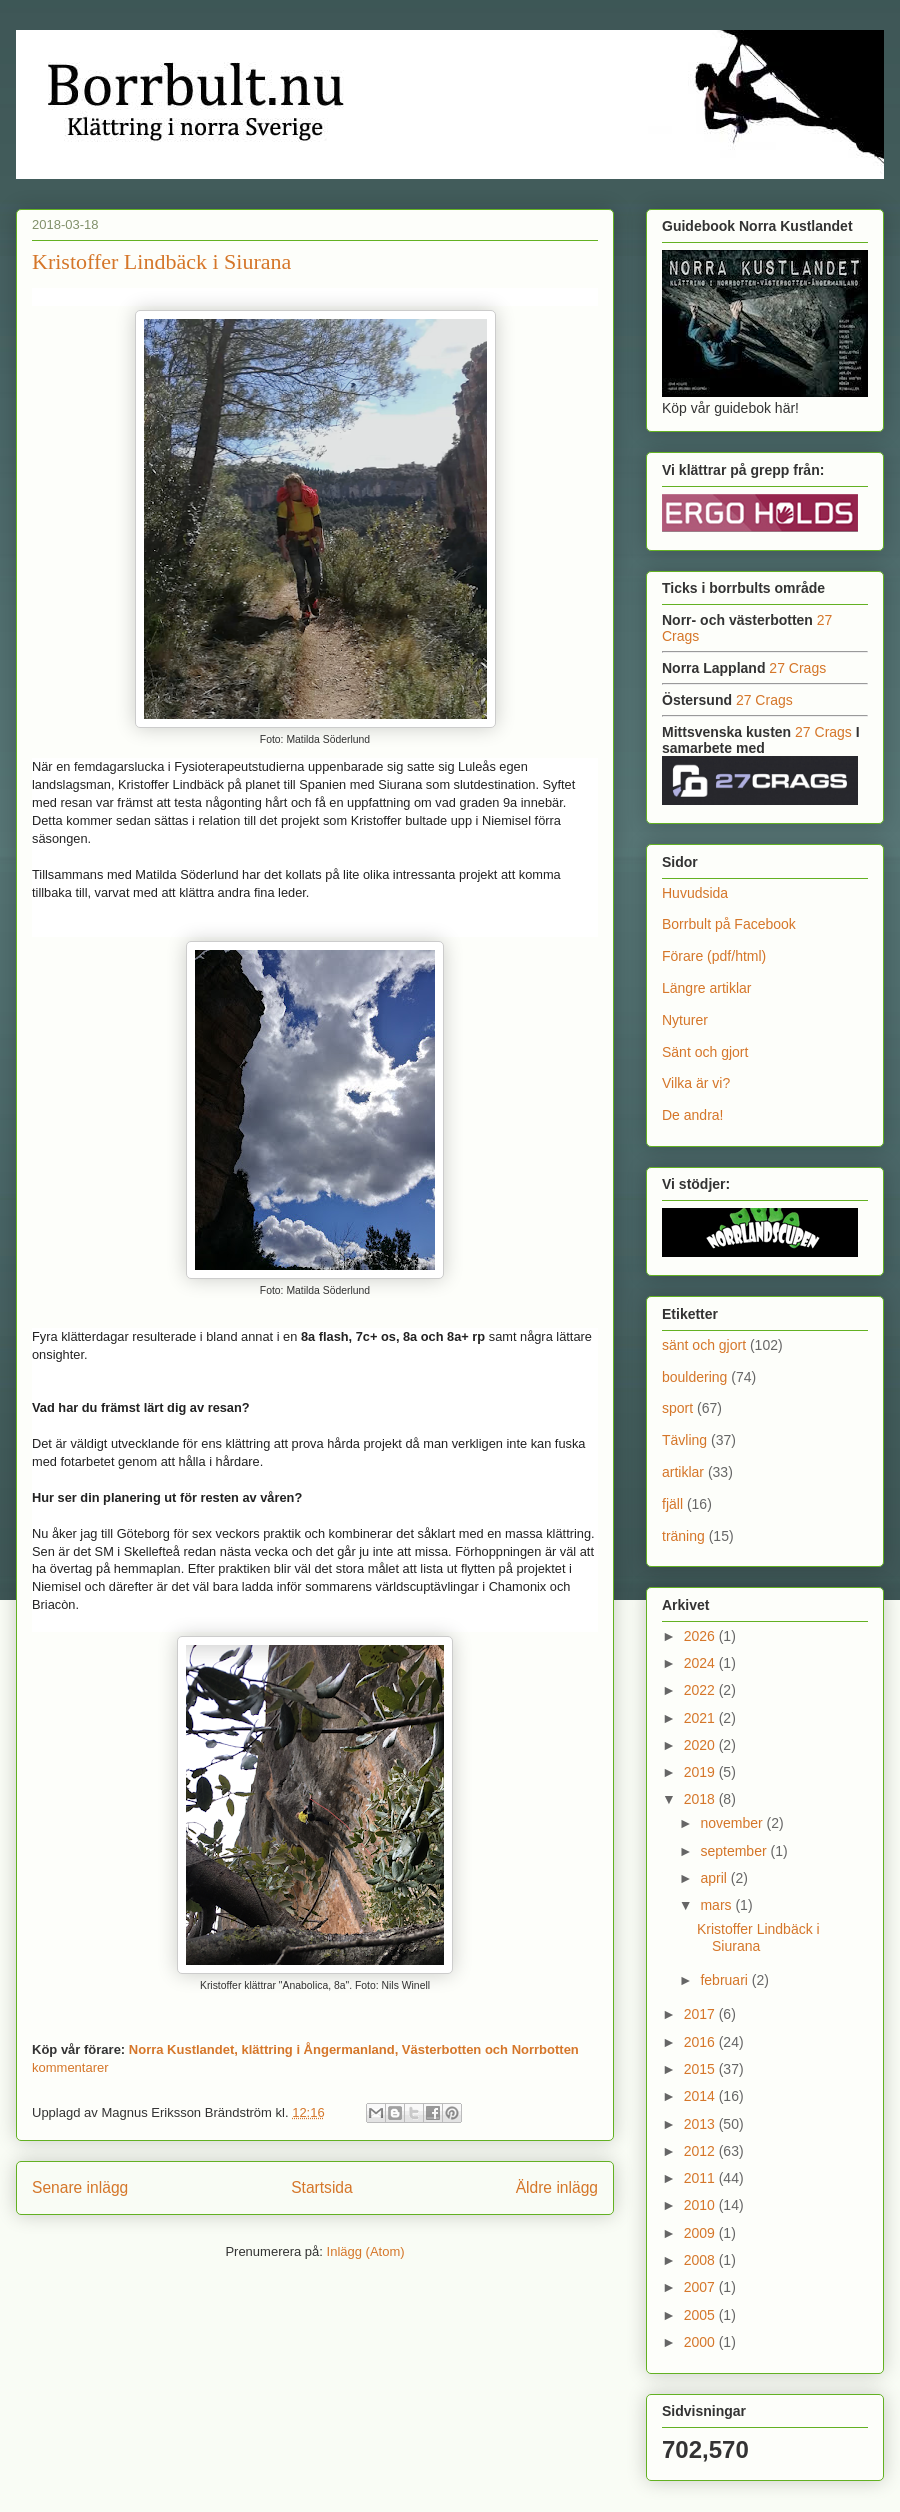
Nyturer (685, 1020)
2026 (701, 1636)
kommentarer (70, 2067)
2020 (701, 1745)
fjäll (672, 1504)
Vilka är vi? (696, 1083)
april (715, 1878)
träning (683, 1536)
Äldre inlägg (557, 2187)
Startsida (322, 2187)
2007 (701, 2287)
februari (725, 1980)
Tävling (684, 1440)
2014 (701, 2096)
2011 (701, 2178)
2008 (701, 2260)
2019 (701, 1772)
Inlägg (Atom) (366, 2251)
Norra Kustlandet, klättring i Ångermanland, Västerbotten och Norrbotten (354, 2049)
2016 (701, 2042)
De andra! (692, 1115)
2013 (701, 2124)
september (735, 1851)
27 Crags (797, 668)
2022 (701, 1690)
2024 (701, 1663)
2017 (701, 2014)
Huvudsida (695, 893)
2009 (701, 2233)
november (733, 1823)
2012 (701, 2151)
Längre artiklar (707, 988)
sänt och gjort (704, 1345)
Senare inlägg (80, 2187)
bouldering (694, 1377)
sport (677, 1408)
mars (717, 1905)
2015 (701, 2069)
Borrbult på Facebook (729, 924)
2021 (701, 1718)
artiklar (683, 1472)
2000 (701, 2342)
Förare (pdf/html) (714, 956)
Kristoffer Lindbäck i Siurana (161, 261)
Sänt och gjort (705, 1052)
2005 (701, 2315)
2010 (701, 2205)
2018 (701, 1799)
